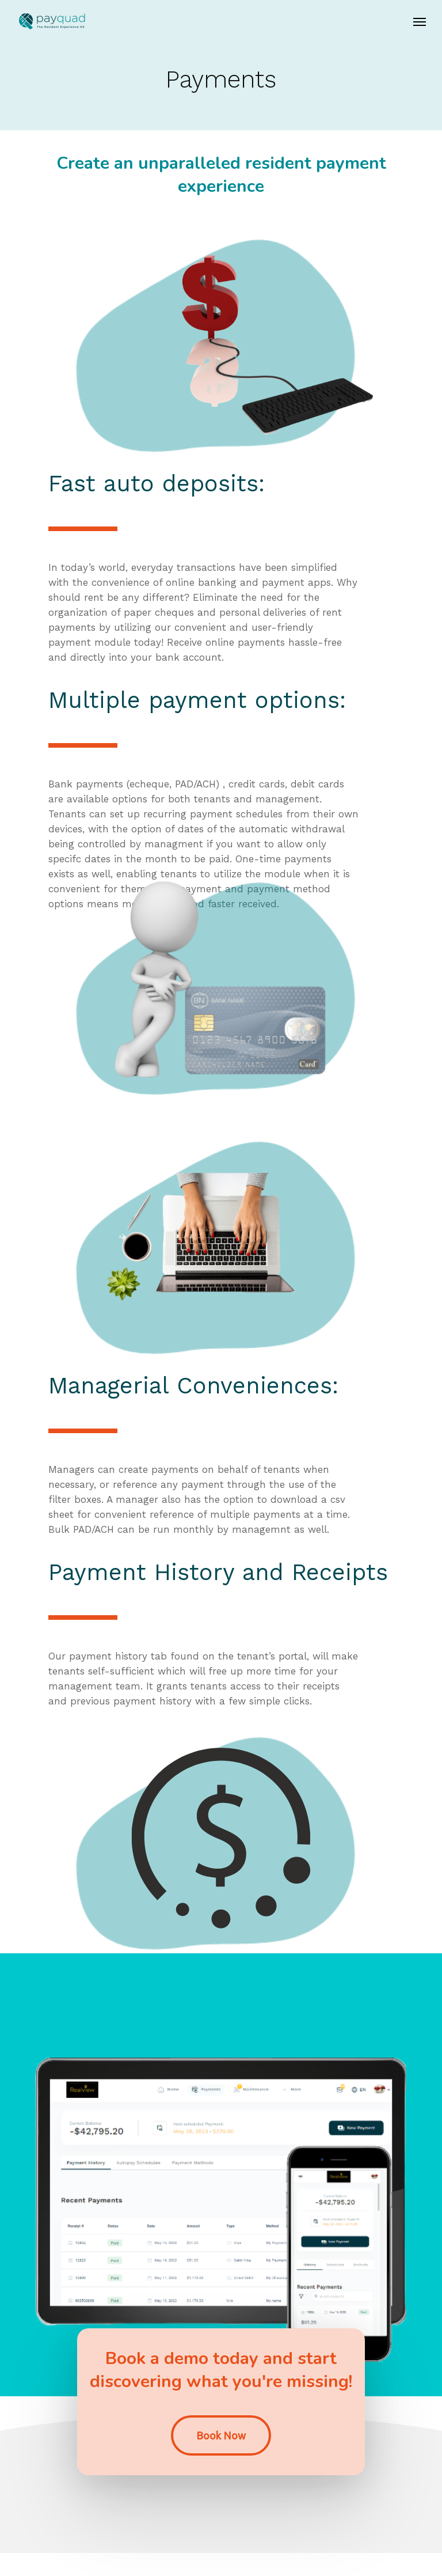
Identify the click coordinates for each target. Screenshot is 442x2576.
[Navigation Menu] (419, 21)
